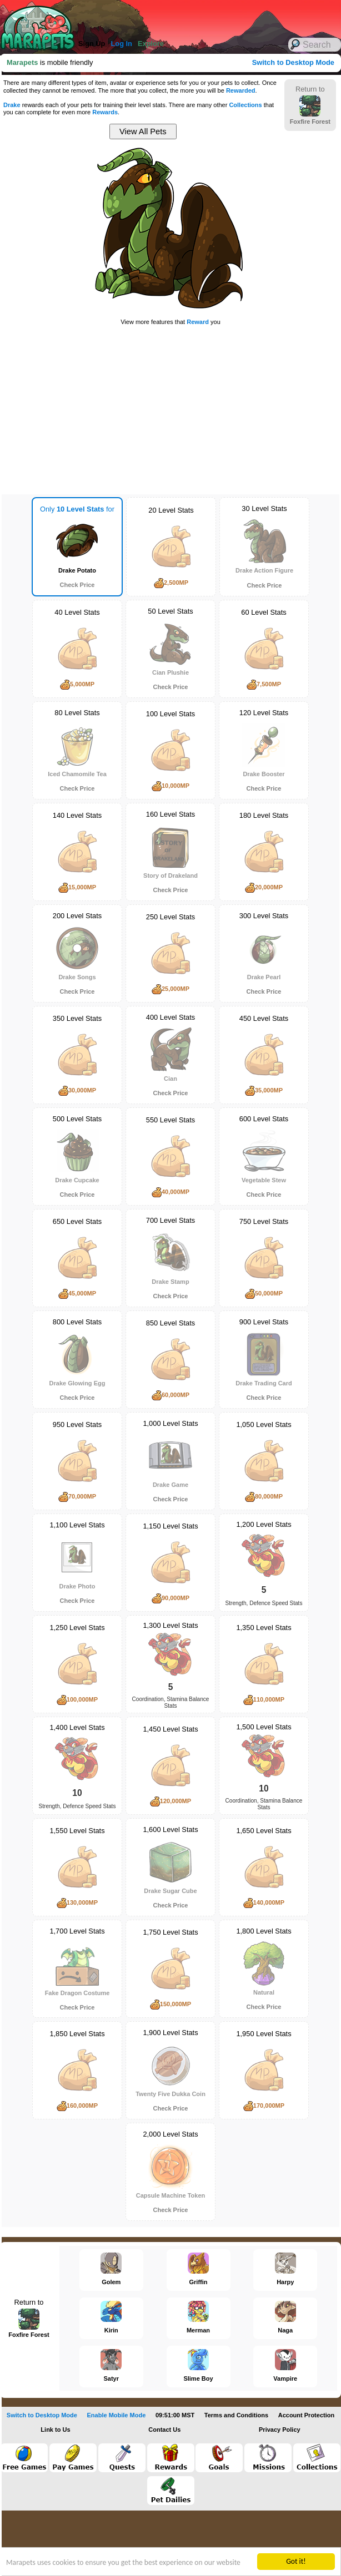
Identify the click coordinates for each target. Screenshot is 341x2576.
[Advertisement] (155, 16)
